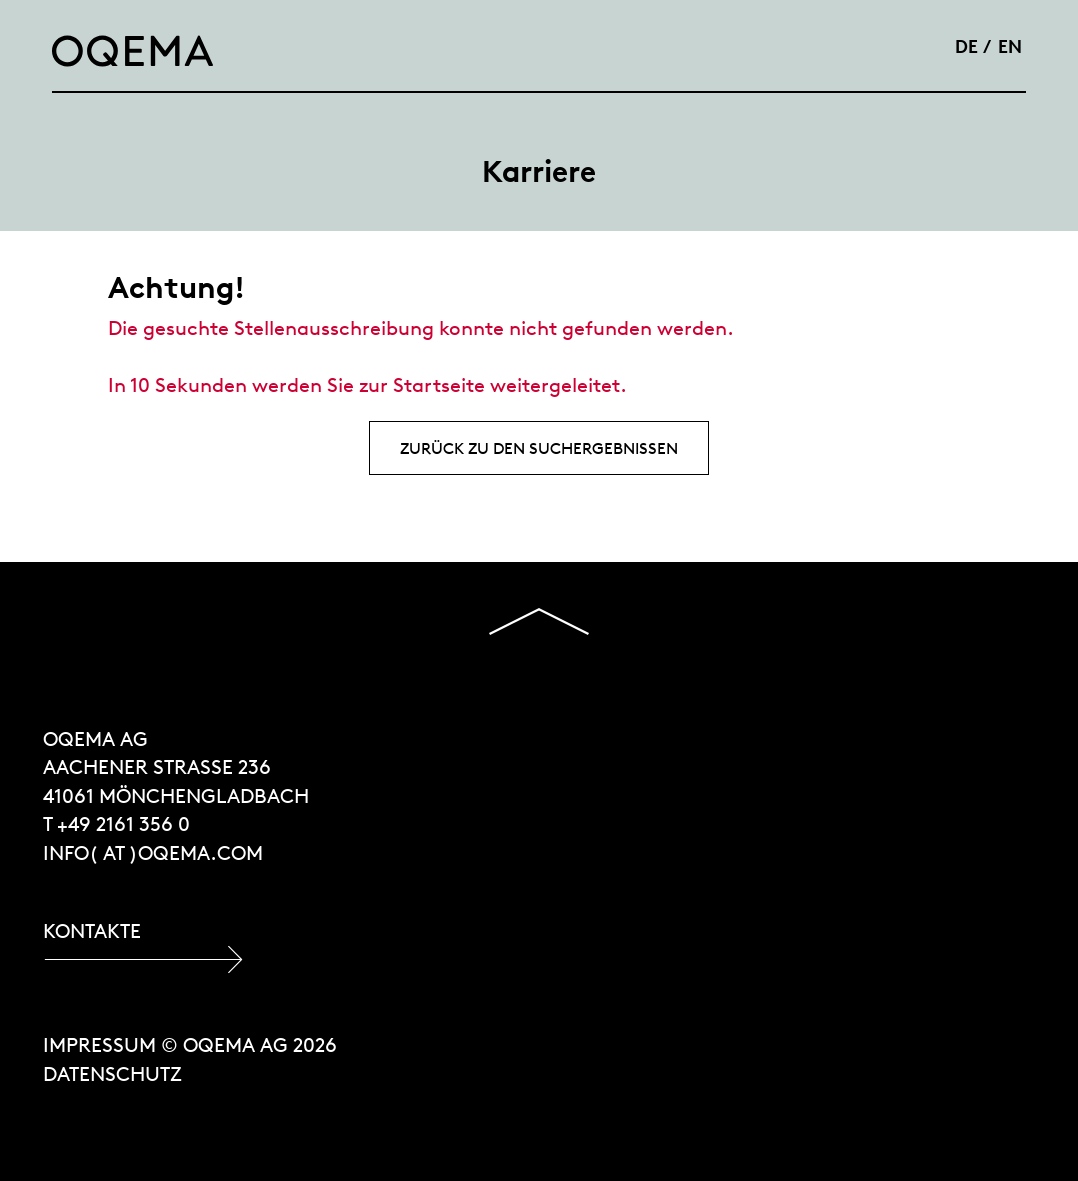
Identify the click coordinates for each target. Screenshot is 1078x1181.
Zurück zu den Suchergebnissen (539, 448)
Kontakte (92, 930)
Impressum (99, 1044)
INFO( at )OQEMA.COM (153, 852)
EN (1010, 46)
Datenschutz (112, 1073)
